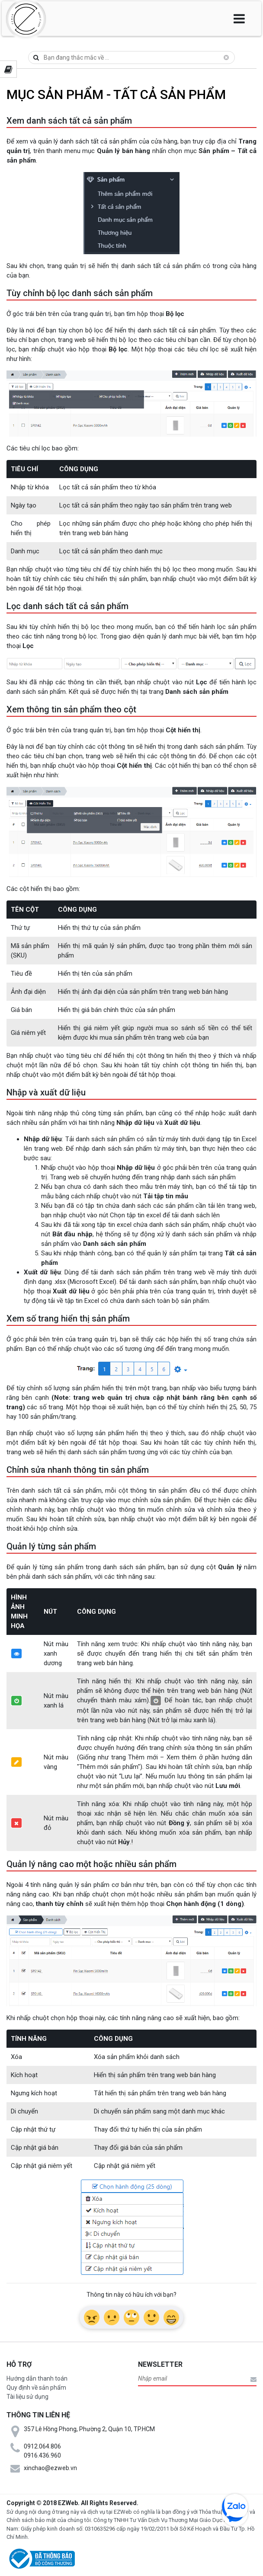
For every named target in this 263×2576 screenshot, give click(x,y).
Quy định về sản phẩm (36, 2387)
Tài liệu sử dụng (27, 2396)
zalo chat (235, 2507)
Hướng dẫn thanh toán (36, 2378)
